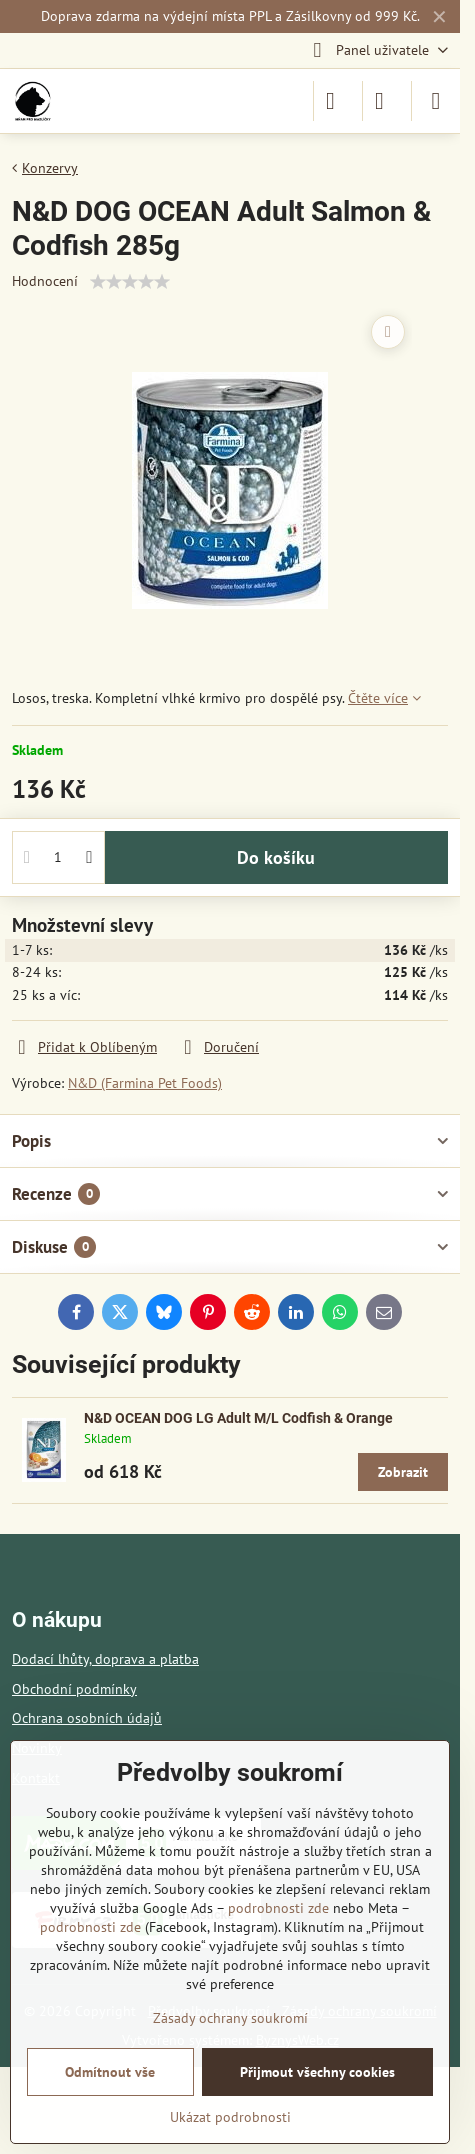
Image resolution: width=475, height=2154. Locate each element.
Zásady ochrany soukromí (230, 2018)
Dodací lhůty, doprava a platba (105, 1659)
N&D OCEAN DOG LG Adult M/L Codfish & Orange (238, 1418)
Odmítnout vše (110, 2072)
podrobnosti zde (278, 1908)
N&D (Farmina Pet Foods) (145, 1083)
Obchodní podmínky (74, 1689)
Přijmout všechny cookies (317, 2072)
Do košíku (276, 857)
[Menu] (436, 101)
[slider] (130, 282)
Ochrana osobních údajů (87, 1718)
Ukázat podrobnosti (230, 2117)
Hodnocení (45, 281)
